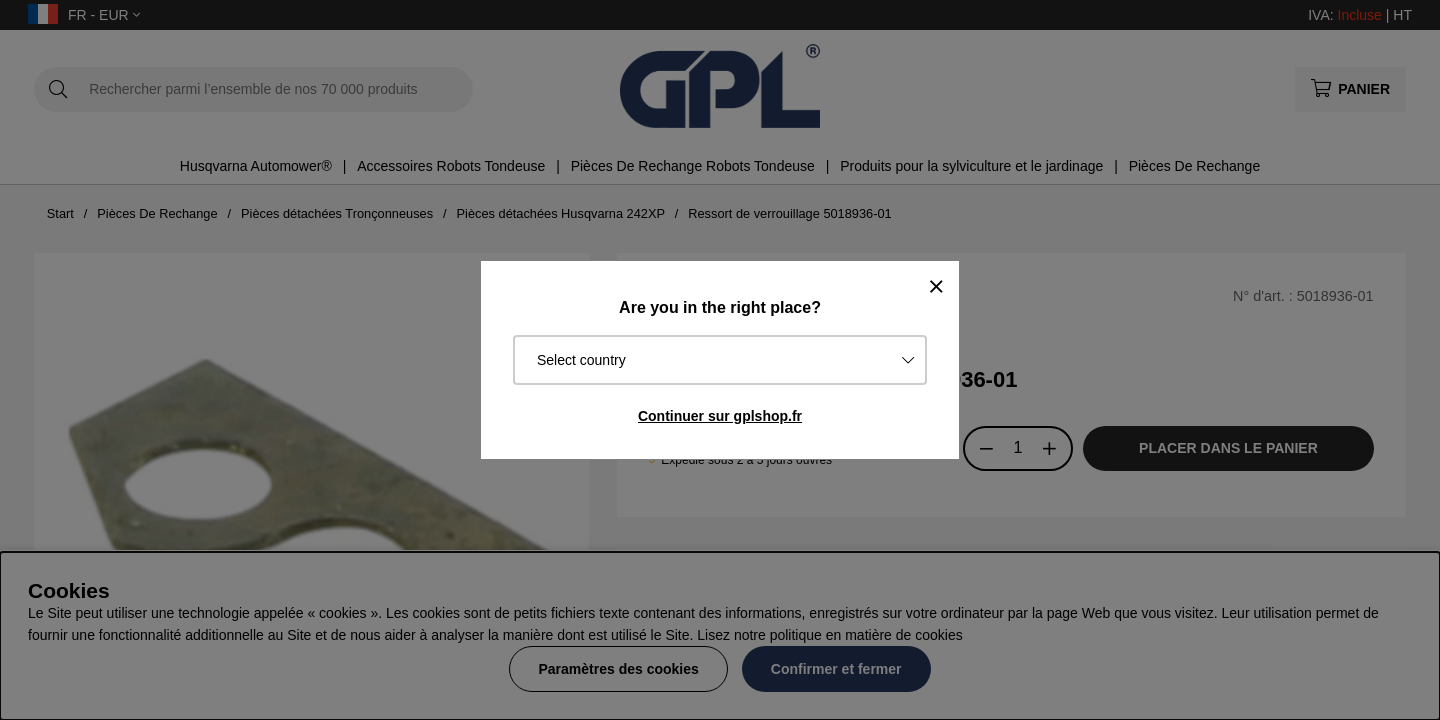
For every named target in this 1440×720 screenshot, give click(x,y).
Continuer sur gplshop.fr (720, 416)
